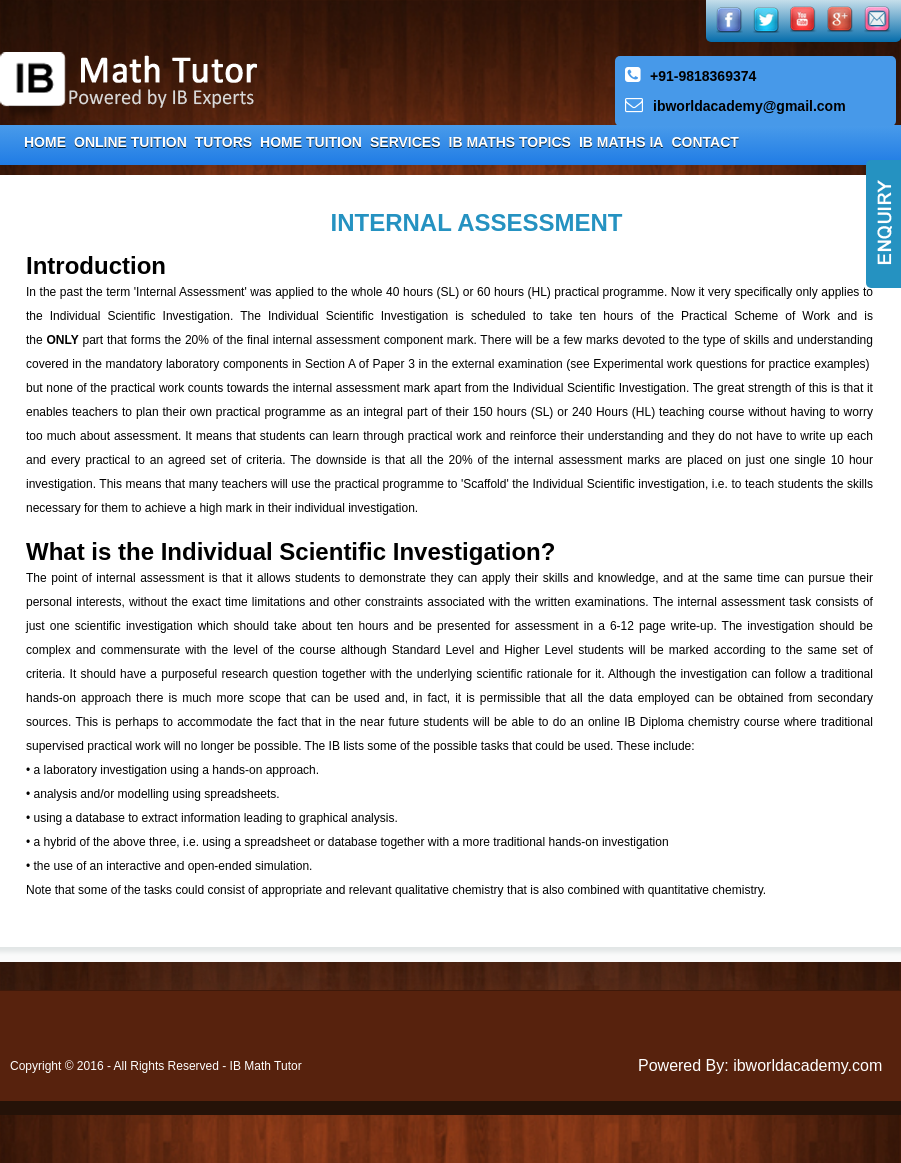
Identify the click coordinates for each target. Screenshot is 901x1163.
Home (45, 142)
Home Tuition (311, 142)
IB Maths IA (621, 142)
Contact (704, 142)
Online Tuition (130, 142)
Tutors (223, 142)
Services (405, 142)
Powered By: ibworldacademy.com (760, 1065)
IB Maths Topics (510, 142)
